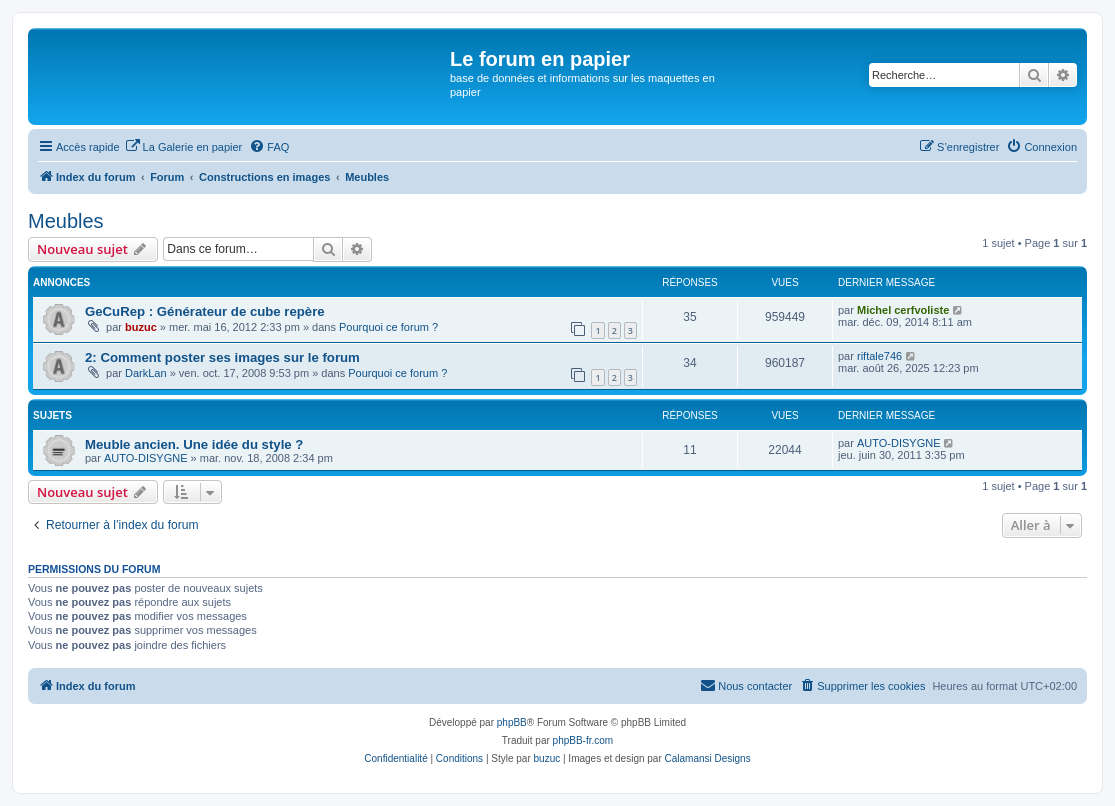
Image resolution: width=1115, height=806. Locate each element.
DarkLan (146, 373)
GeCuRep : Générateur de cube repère (205, 311)
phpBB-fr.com (583, 740)
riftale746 (879, 356)
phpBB (512, 722)
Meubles (66, 221)
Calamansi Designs (708, 758)
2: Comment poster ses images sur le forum (222, 357)
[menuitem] (184, 147)
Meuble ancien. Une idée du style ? (194, 444)
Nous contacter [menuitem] (746, 685)
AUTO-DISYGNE (146, 458)
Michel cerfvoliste (903, 310)
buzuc (141, 327)
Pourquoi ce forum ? (388, 327)
